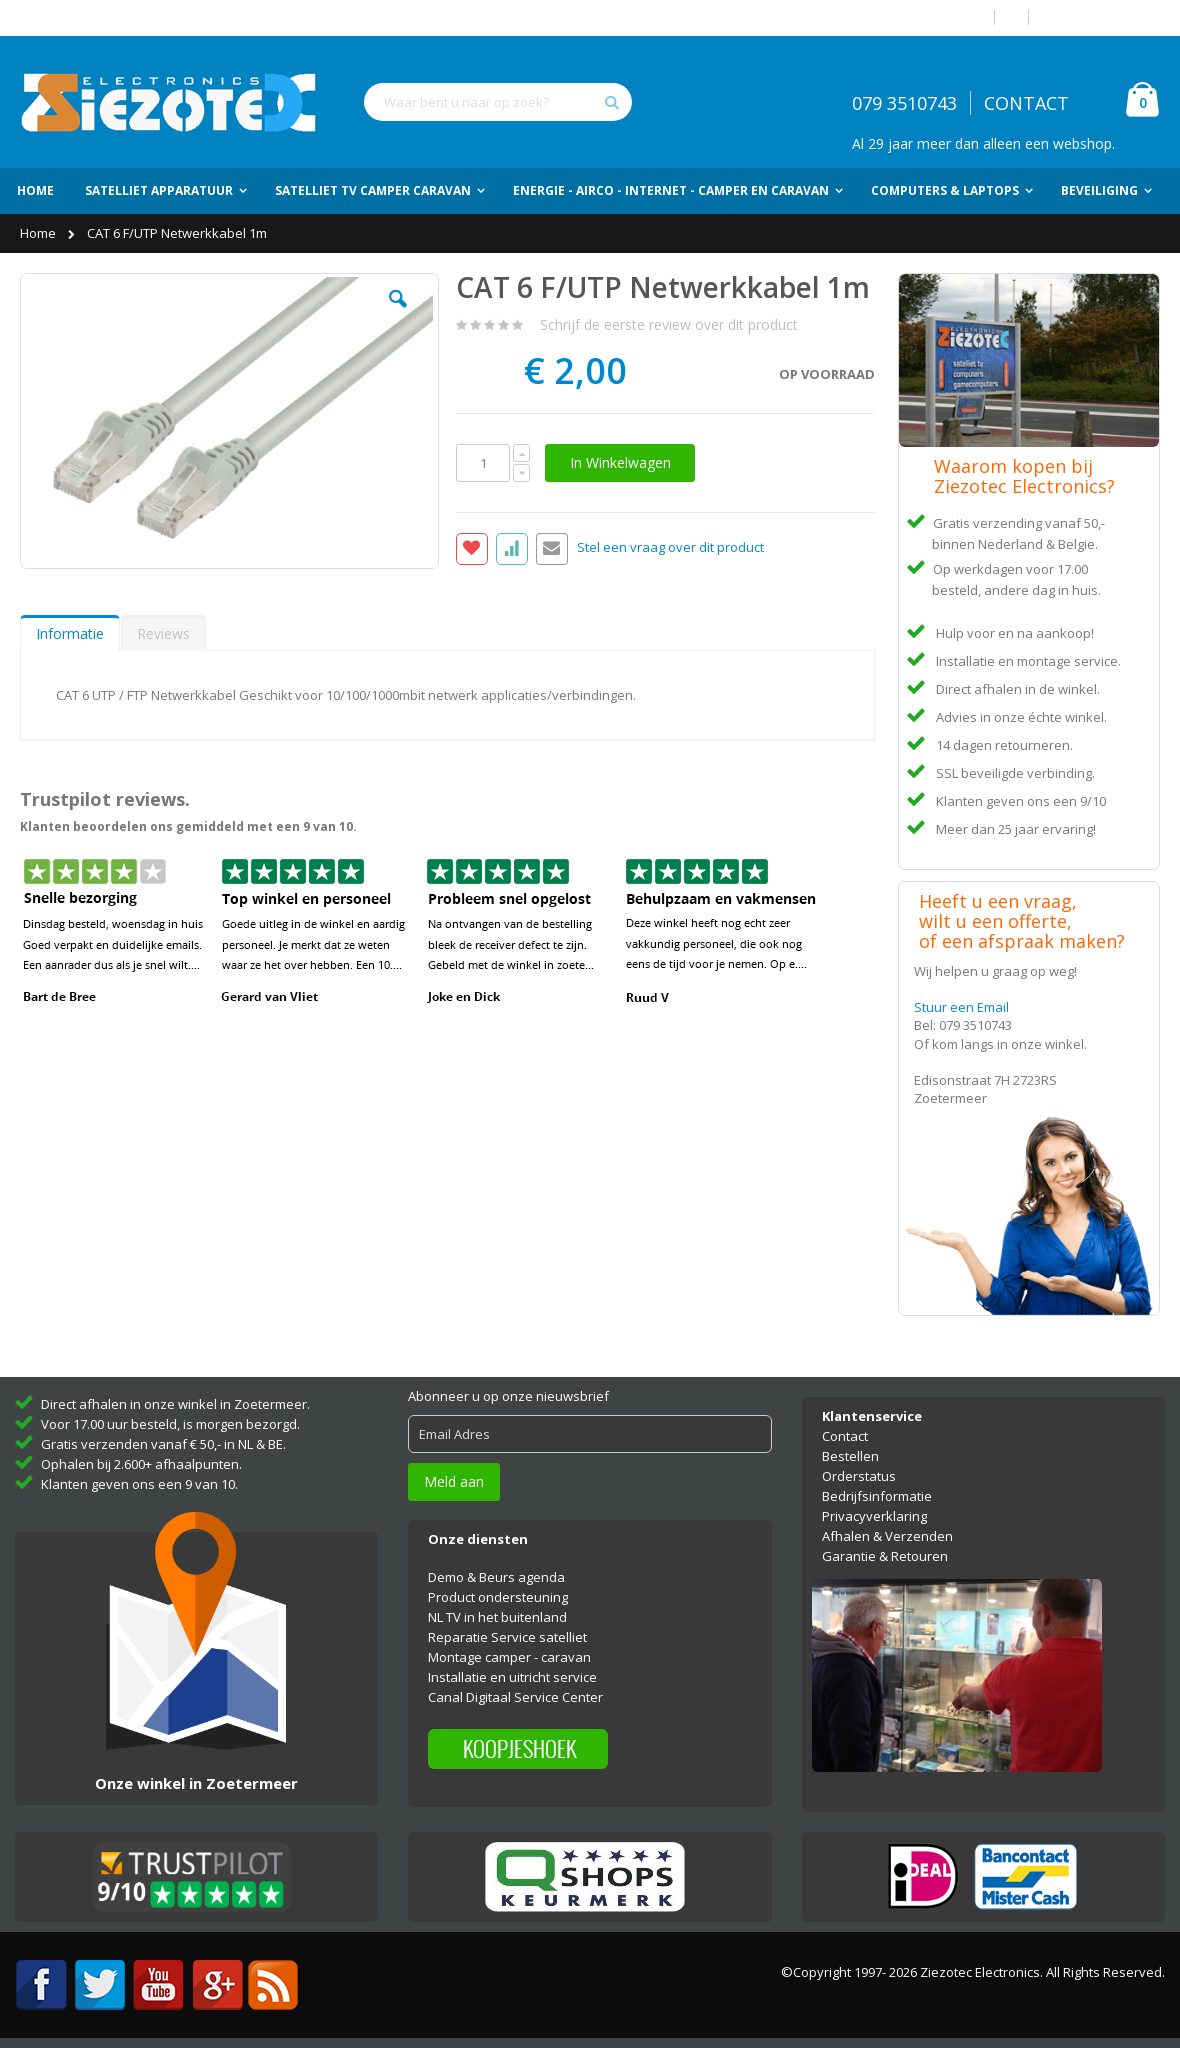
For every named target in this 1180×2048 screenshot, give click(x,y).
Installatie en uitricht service (512, 1677)
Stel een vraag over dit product (670, 548)
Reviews (163, 633)
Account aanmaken (1102, 17)
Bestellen (850, 1456)
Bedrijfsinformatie (877, 1496)
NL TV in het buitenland (497, 1617)
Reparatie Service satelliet (507, 1637)
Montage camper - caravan (509, 1657)
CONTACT (1026, 103)
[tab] (70, 633)
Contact (845, 1436)
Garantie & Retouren (885, 1556)
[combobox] (498, 102)
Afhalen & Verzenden (887, 1536)
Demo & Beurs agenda (496, 1577)
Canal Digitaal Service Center (515, 1697)
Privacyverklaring (874, 1516)
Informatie (70, 633)
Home (39, 233)
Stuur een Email (961, 1007)
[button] (398, 314)
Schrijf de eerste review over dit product (669, 324)
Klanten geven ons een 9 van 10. (139, 1484)
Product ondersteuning (498, 1597)
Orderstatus (859, 1476)
